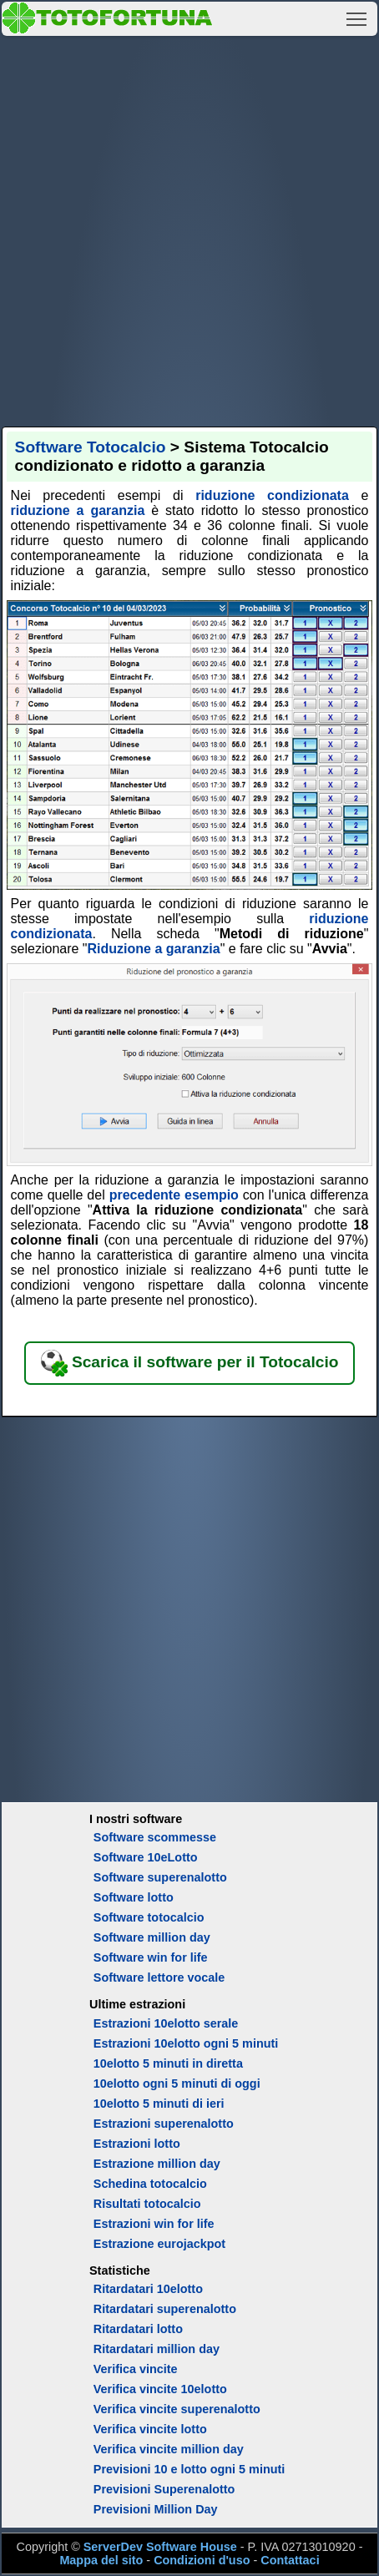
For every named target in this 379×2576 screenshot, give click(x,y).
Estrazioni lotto (136, 2143)
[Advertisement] (189, 228)
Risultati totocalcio (147, 2203)
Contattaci (289, 2560)
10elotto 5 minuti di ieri (159, 2103)
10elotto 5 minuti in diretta (168, 2063)
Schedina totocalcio (150, 2183)
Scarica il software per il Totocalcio (190, 1363)
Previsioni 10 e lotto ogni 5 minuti (189, 2469)
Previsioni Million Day (155, 2509)
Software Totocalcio (90, 447)
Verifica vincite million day (168, 2449)
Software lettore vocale (159, 1977)
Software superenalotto (160, 1877)
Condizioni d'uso (202, 2560)
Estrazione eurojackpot (159, 2243)
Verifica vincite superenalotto (176, 2409)
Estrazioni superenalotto (163, 2123)
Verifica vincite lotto (150, 2429)
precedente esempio (174, 1195)
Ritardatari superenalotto (164, 2309)
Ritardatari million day (156, 2349)
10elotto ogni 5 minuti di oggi (176, 2083)
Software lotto (133, 1897)
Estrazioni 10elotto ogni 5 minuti (185, 2043)
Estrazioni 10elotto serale (166, 2023)
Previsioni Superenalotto (164, 2489)
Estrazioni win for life (154, 2223)
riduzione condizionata (272, 495)
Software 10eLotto (145, 1857)
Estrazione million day (156, 2163)
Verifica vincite (135, 2369)
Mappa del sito (101, 2560)
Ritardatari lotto (138, 2329)
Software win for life (150, 1957)
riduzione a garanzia (78, 510)
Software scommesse (154, 1837)
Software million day (151, 1937)
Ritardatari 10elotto (148, 2289)
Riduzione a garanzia (154, 949)
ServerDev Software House (160, 2546)
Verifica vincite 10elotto (160, 2389)
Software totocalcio (149, 1917)
